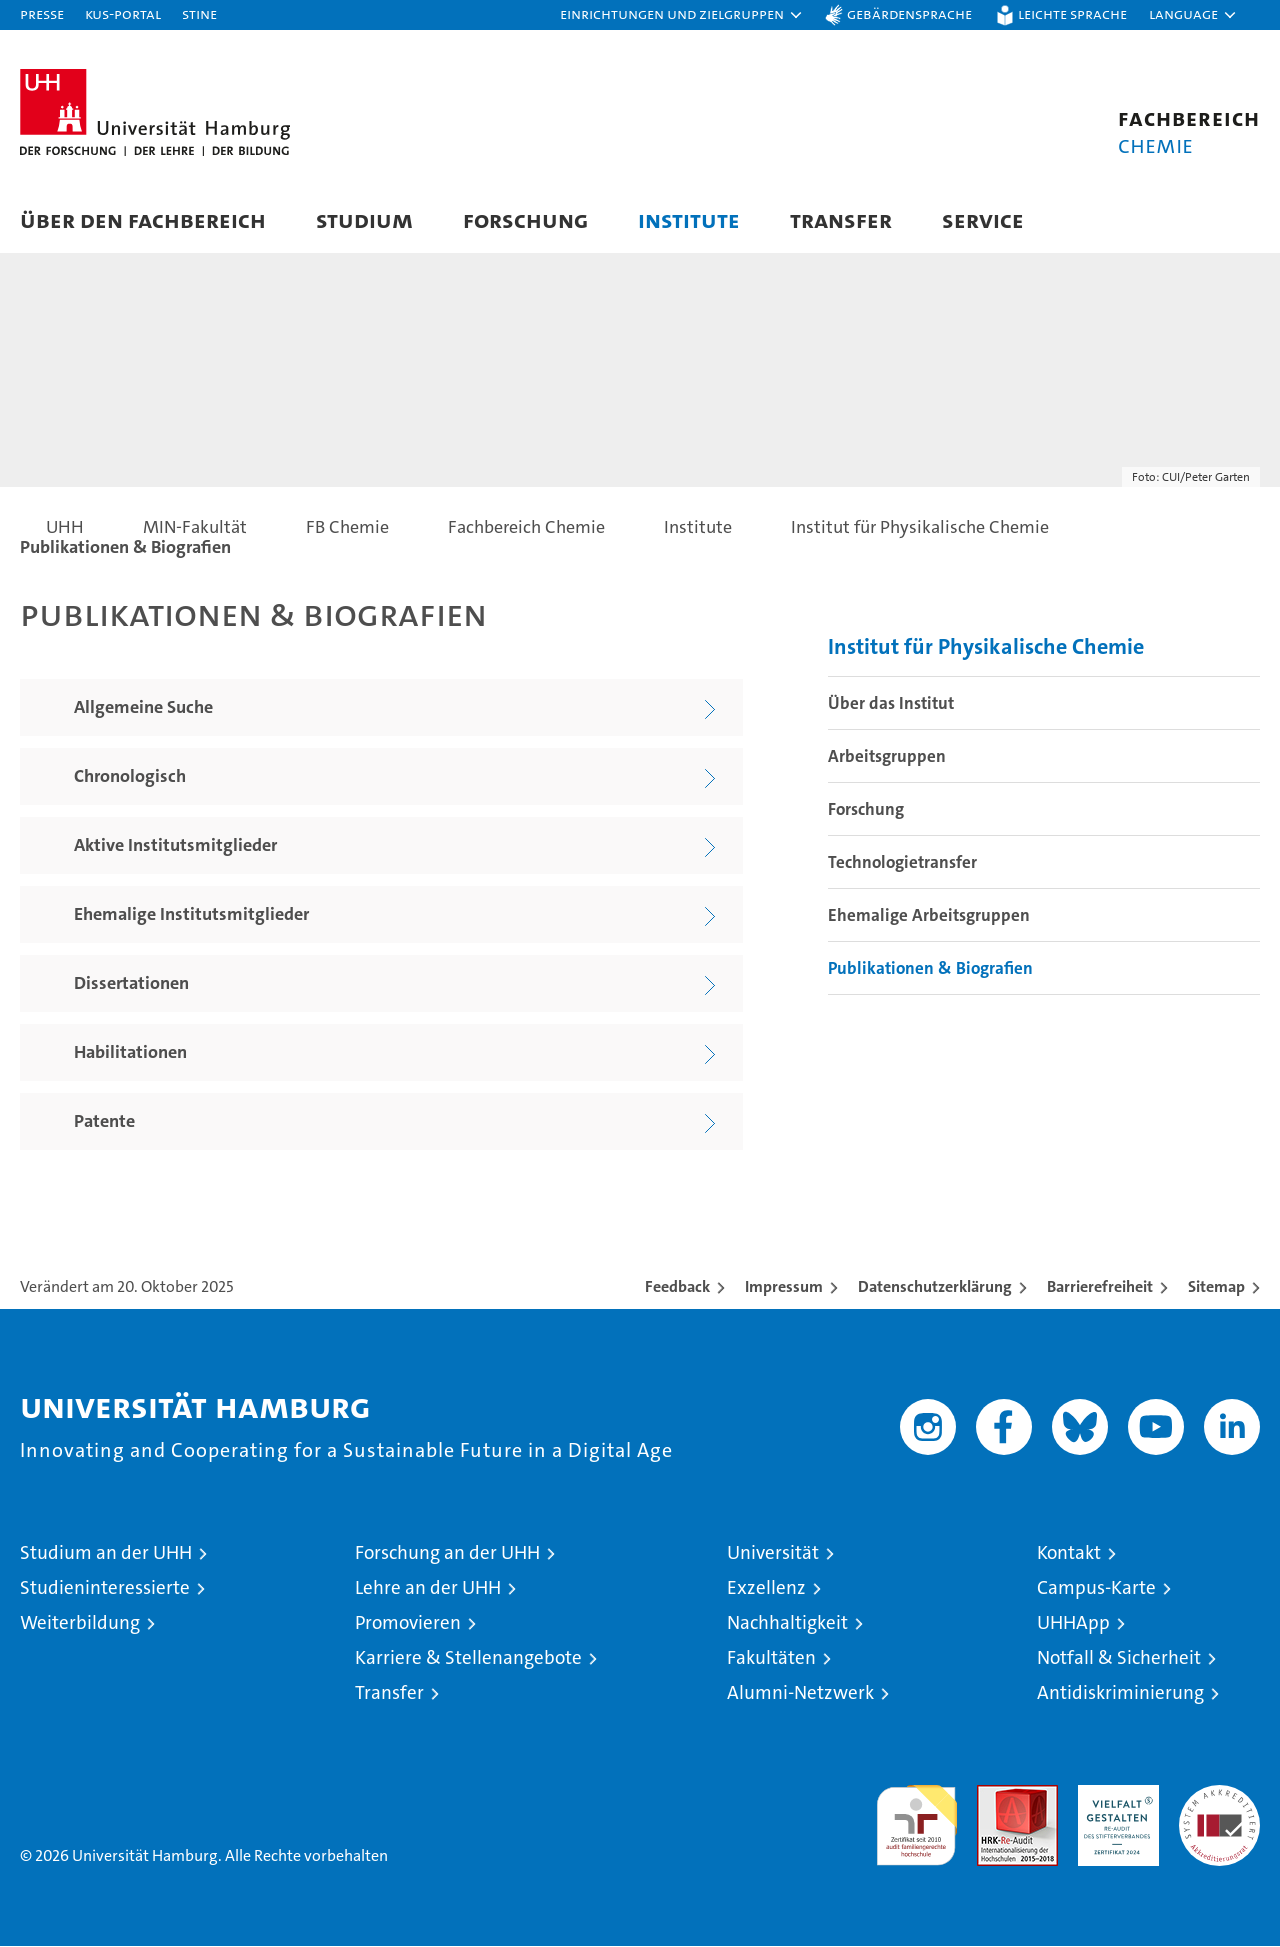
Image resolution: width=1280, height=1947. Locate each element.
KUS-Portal (123, 13)
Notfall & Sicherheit (1119, 1658)
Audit (996, 1796)
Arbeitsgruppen (887, 757)
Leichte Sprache (1072, 13)
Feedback (677, 1287)
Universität (773, 1553)
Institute (689, 219)
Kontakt (1069, 1553)
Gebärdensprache (909, 13)
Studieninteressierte (105, 1588)
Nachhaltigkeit (787, 1623)
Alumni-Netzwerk (800, 1693)
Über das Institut (891, 704)
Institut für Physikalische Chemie (986, 647)
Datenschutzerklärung (935, 1287)
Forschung (525, 219)
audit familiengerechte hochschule (916, 1817)
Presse (42, 13)
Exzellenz (766, 1588)
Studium (364, 219)
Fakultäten (771, 1658)
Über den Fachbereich (143, 219)
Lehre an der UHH (428, 1588)
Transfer (841, 219)
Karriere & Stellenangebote (468, 1658)
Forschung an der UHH (447, 1553)
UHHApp (1073, 1623)
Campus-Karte (1096, 1588)
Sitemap (1216, 1287)
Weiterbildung (80, 1623)
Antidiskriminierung (1120, 1693)
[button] (682, 15)
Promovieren (408, 1623)
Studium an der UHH (106, 1553)
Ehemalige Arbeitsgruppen (929, 916)
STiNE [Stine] (199, 13)
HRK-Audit (1113, 1796)
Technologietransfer (902, 863)
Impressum (784, 1287)
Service (983, 219)
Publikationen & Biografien (930, 969)
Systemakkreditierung (1219, 1796)
